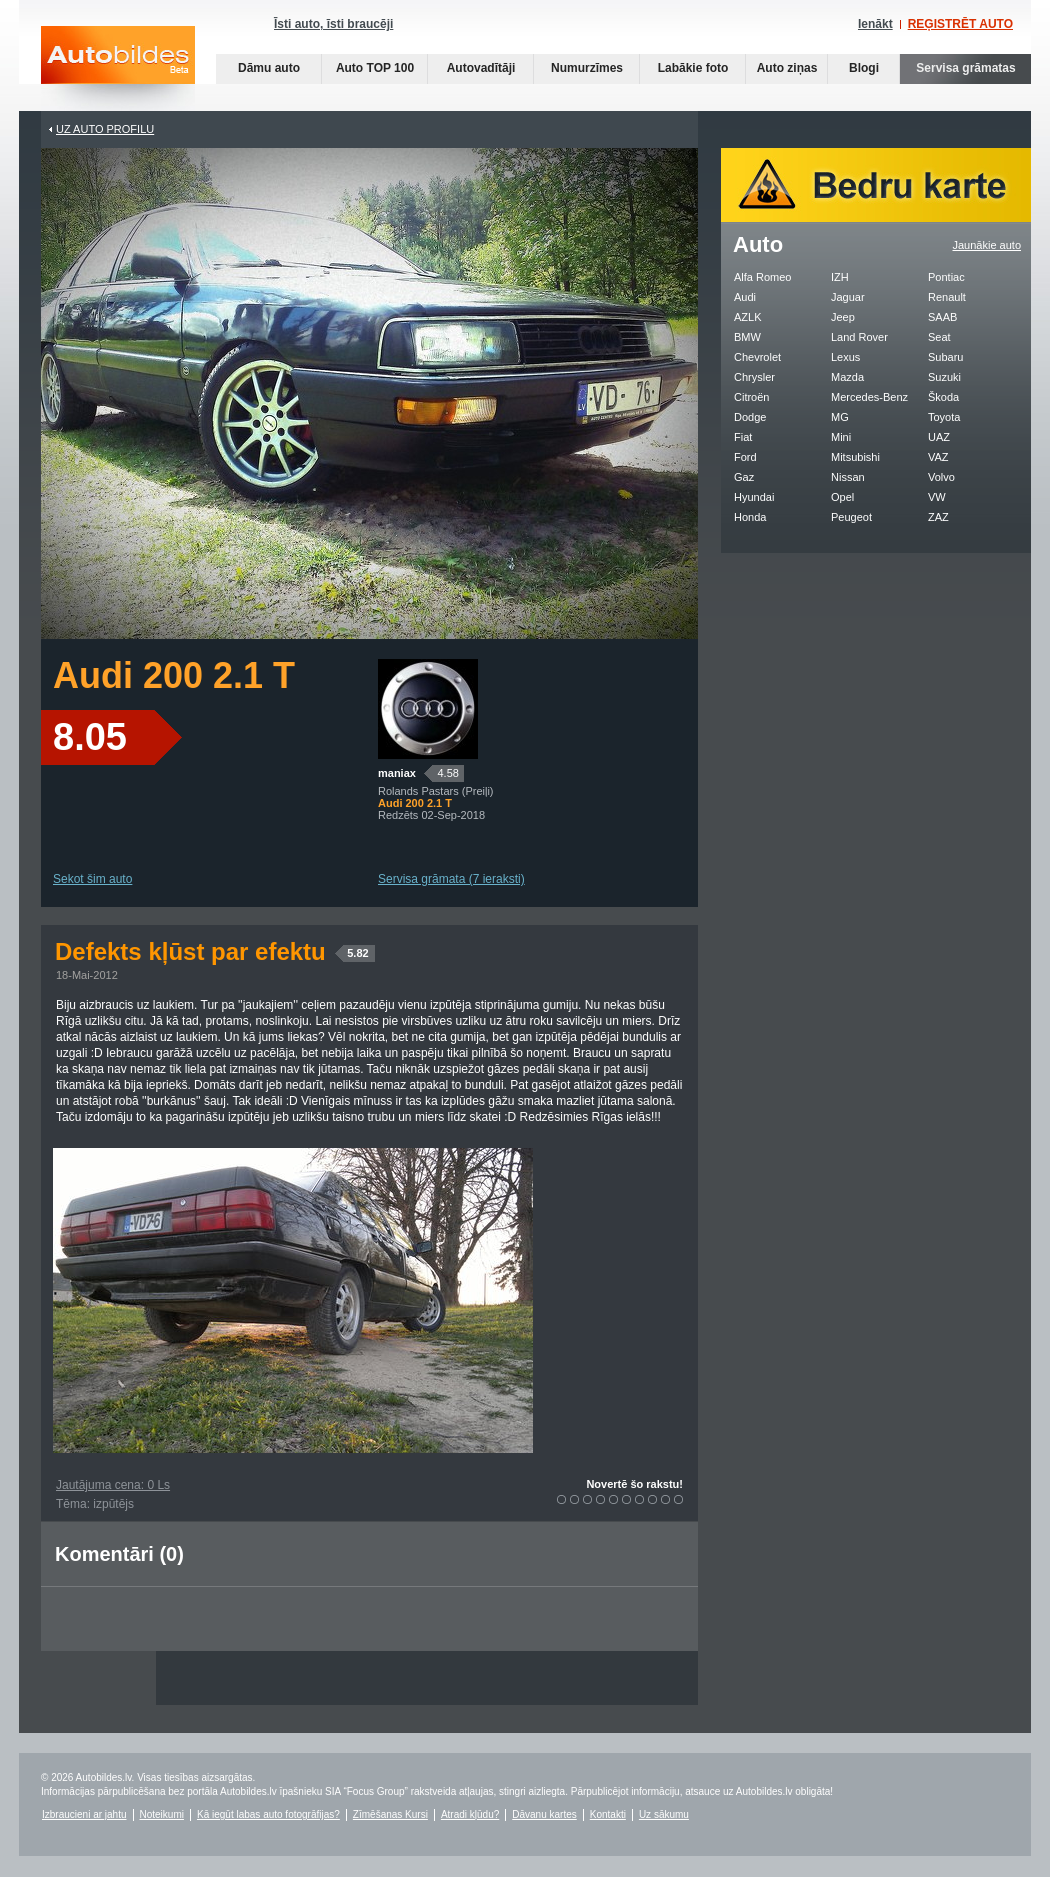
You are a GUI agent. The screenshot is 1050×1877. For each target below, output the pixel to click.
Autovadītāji (481, 68)
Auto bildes (118, 68)
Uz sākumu (664, 1814)
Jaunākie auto (987, 245)
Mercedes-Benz (869, 397)
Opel (842, 497)
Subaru (945, 357)
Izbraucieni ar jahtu (84, 1814)
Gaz (744, 477)
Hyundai (754, 497)
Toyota (944, 417)
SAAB (942, 317)
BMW (747, 337)
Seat (939, 337)
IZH (840, 277)
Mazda (847, 377)
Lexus (845, 357)
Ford (745, 457)
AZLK (748, 317)
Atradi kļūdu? (470, 1814)
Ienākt (875, 24)
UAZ (939, 437)
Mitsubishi (855, 457)
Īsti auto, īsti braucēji (333, 24)
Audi (745, 297)
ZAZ (938, 517)
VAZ (938, 457)
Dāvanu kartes (544, 1814)
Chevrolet (757, 357)
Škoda (943, 397)
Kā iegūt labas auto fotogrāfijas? (268, 1814)
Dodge (750, 417)
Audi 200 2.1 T (174, 675)
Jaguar (848, 297)
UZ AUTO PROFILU (105, 129)
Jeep (843, 317)
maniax (397, 773)
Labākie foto (693, 68)
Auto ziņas (787, 68)
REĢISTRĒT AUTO (960, 24)
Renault (947, 297)
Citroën (751, 397)
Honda (750, 517)
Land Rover (859, 337)
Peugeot (851, 517)
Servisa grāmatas (965, 68)
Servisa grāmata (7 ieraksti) (451, 879)
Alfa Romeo (762, 277)
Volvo (941, 477)
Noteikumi (162, 1814)
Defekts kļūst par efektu (215, 951)
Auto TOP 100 (375, 68)
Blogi (864, 68)
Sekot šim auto (92, 879)
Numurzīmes (587, 68)
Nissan (848, 477)
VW (937, 497)
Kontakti (608, 1814)
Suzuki (944, 377)
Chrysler (754, 377)
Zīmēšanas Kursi (390, 1814)
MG (840, 417)
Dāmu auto (269, 68)
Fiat (743, 437)
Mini (841, 437)
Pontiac (946, 277)
